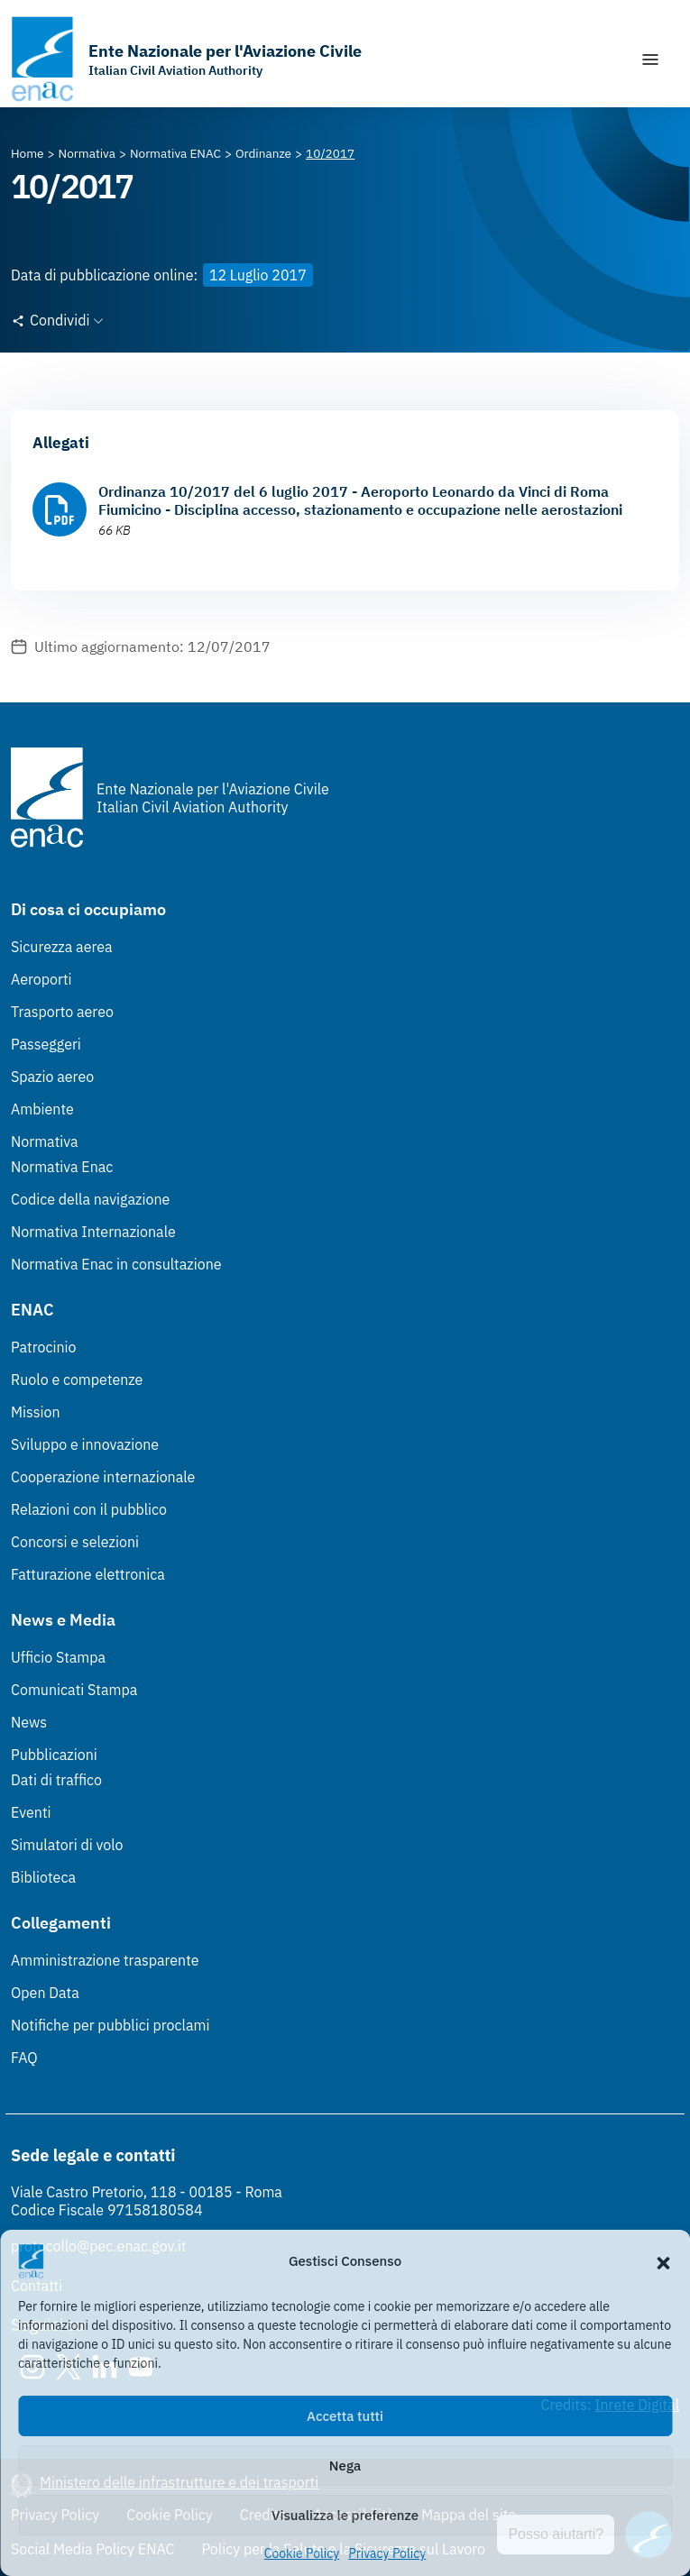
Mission (35, 1412)
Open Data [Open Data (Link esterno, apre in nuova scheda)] (45, 1993)
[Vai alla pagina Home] (27, 153)
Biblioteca (43, 1877)
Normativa (44, 1141)
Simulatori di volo (67, 1845)
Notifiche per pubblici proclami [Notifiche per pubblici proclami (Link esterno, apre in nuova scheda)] (110, 2025)
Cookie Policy (302, 2553)
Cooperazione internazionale (103, 1477)
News (29, 1722)
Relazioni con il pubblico (89, 1509)
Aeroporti (41, 979)
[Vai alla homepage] (186, 59)
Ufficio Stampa (58, 1657)
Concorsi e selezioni (75, 1542)
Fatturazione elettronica (88, 1574)
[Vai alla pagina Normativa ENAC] (175, 153)
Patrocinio (44, 1347)
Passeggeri (46, 1044)
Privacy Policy (387, 2553)
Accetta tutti (345, 2416)
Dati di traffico (56, 1780)
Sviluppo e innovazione (85, 1444)
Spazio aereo (52, 1077)
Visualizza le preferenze (345, 2515)
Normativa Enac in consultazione (116, 1264)
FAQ (24, 2058)
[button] (663, 2261)
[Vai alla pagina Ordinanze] (263, 153)
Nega (345, 2465)
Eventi (31, 1812)
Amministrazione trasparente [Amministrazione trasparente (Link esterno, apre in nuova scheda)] (105, 1960)
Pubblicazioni (54, 1755)
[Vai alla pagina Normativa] (87, 153)
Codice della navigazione (90, 1199)
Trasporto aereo (62, 1012)
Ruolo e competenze (77, 1380)
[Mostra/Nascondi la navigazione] (650, 59)
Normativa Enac (62, 1167)
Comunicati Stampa (74, 1690)
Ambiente (42, 1109)
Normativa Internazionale (93, 1232)
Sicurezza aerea (62, 947)
